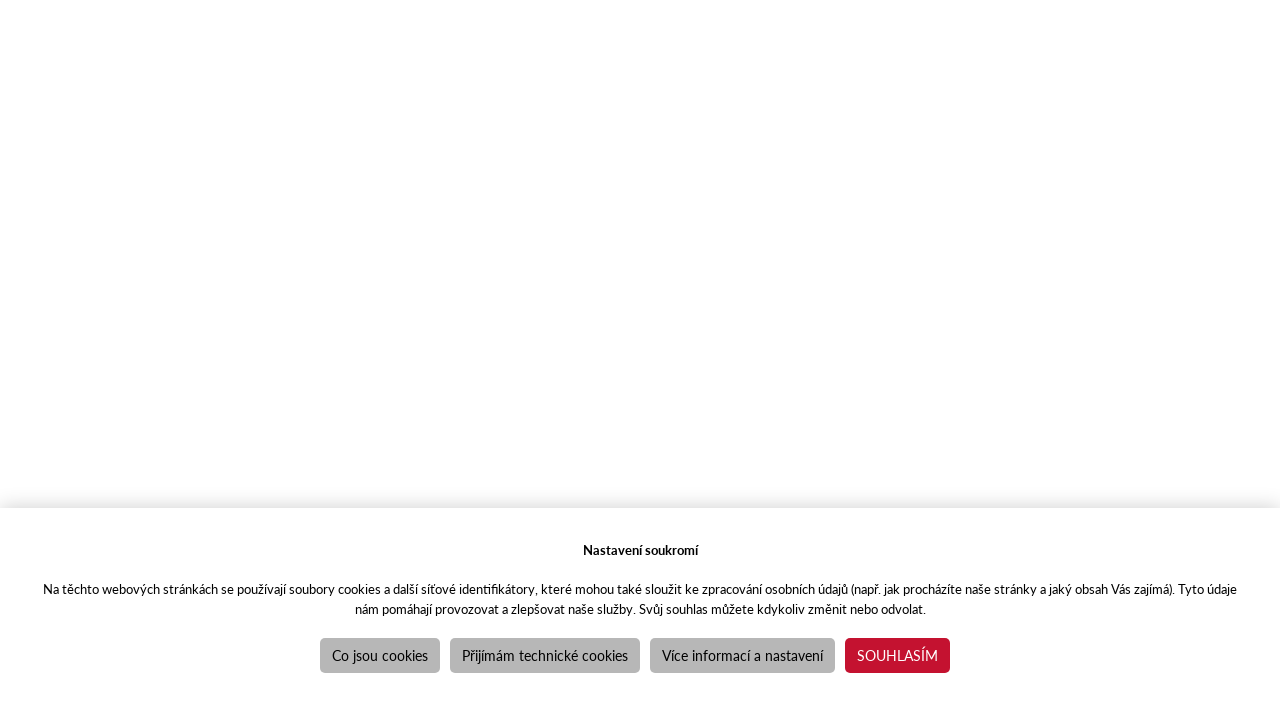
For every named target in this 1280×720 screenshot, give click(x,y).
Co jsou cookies (380, 655)
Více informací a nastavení (742, 655)
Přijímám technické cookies (545, 655)
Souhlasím (897, 655)
